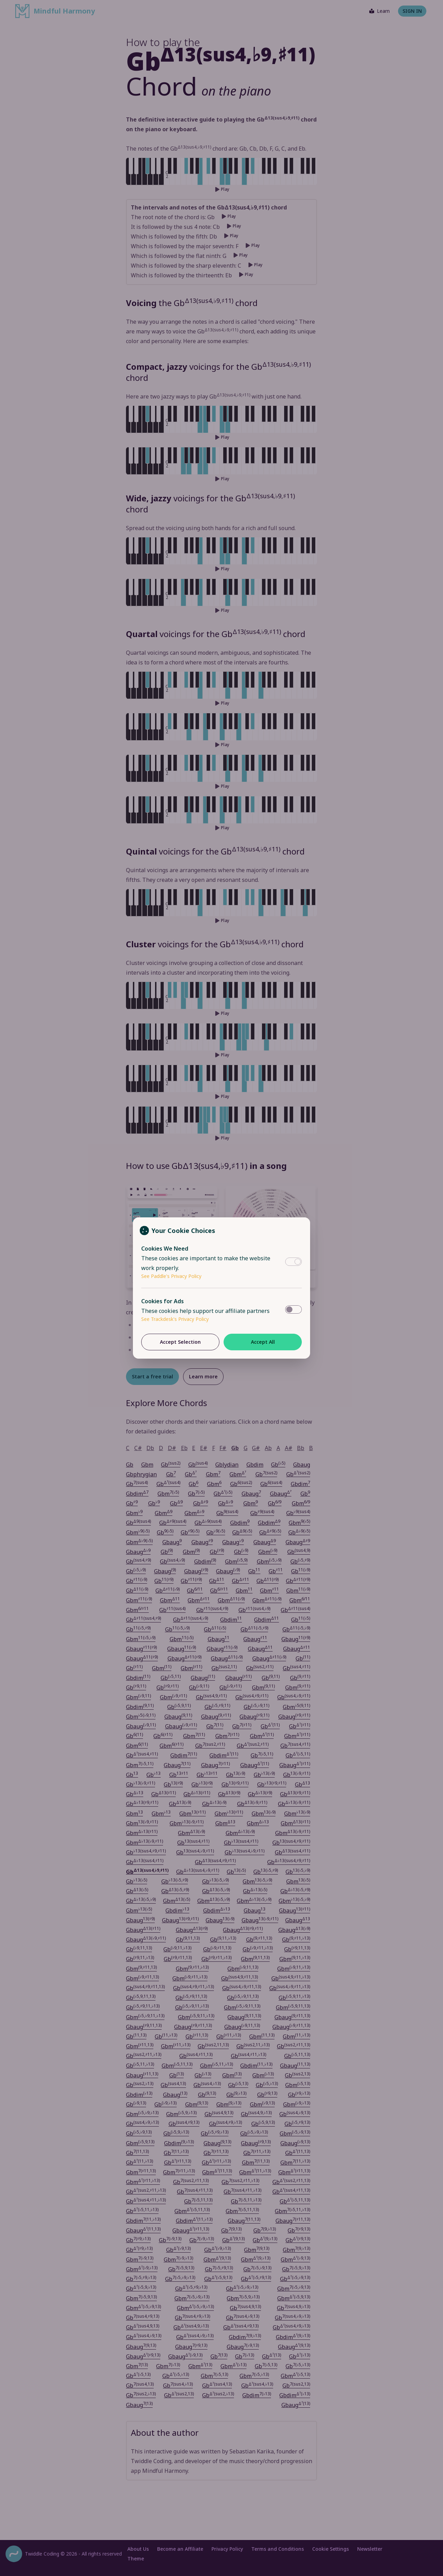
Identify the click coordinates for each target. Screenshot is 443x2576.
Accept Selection (180, 1342)
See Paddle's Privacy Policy (171, 1276)
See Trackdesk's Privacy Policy (175, 1319)
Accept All (263, 1342)
